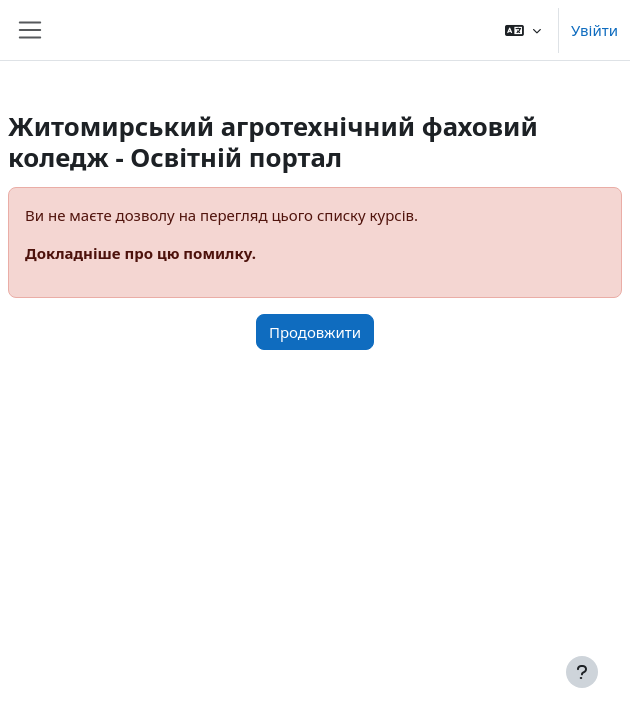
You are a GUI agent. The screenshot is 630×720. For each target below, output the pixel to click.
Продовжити (315, 332)
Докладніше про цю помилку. (140, 253)
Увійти (594, 30)
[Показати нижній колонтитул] (582, 672)
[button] (523, 30)
